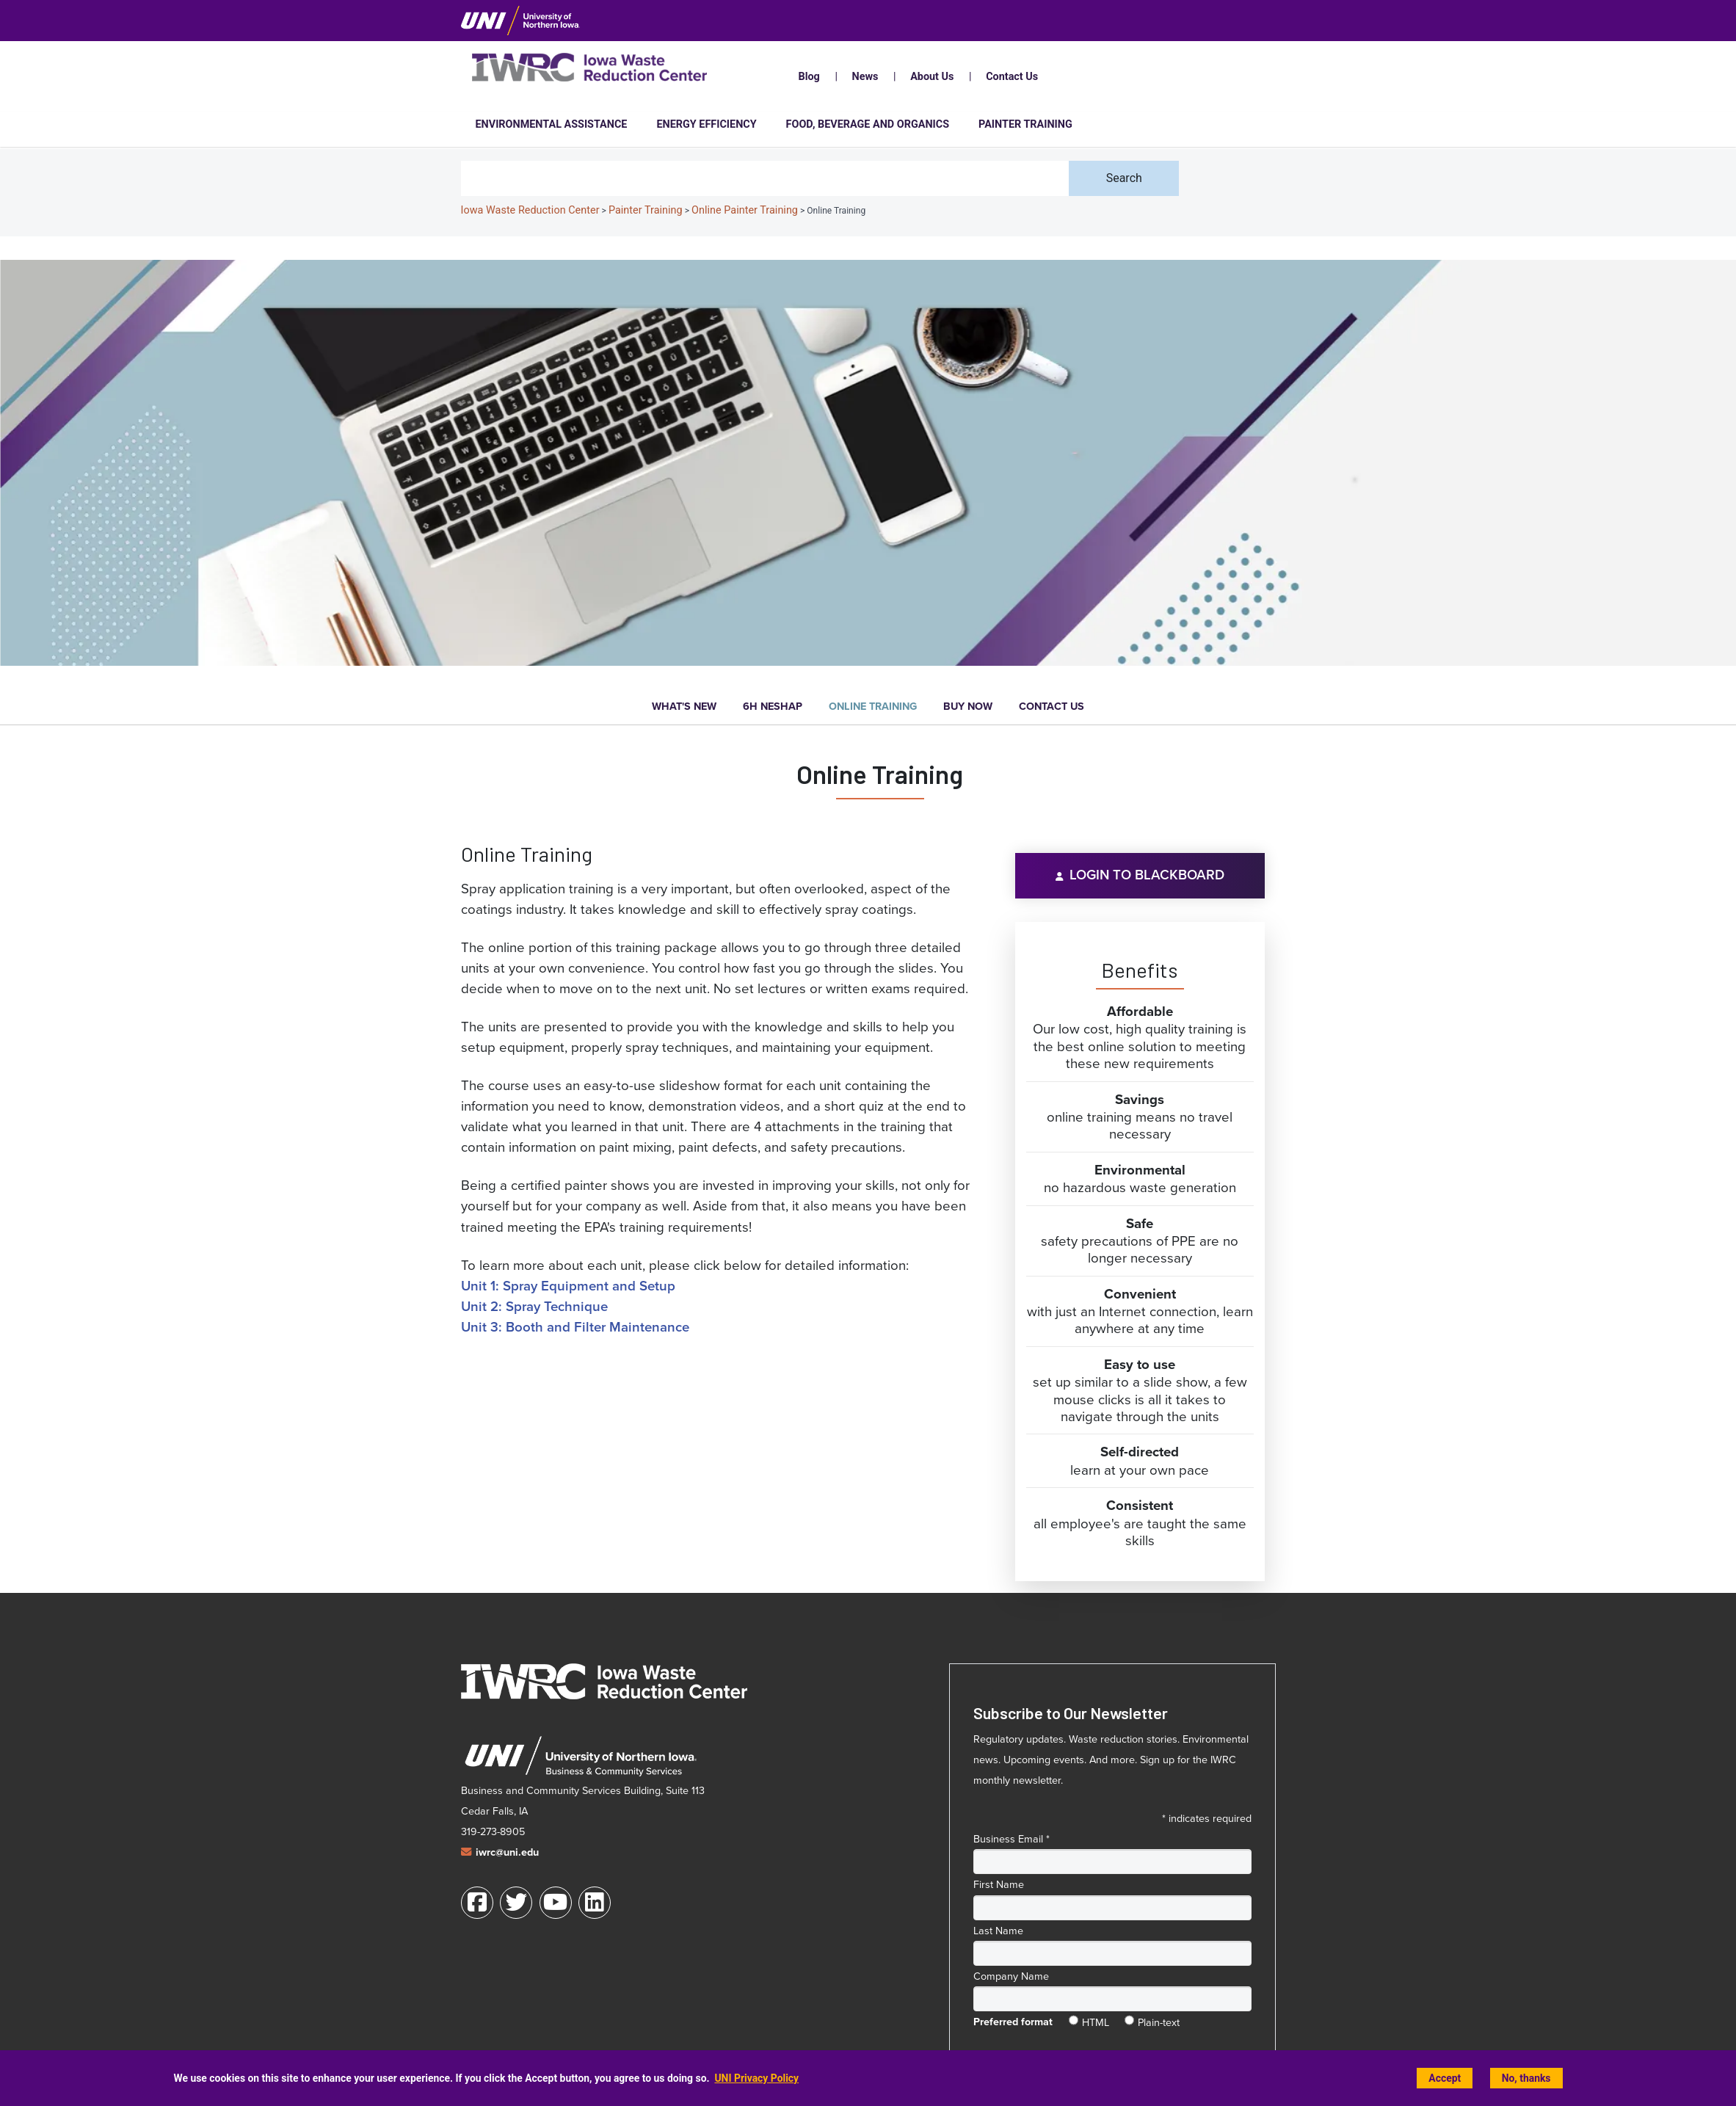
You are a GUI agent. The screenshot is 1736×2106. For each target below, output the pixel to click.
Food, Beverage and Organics (867, 124)
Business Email (1011, 1839)
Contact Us (1012, 76)
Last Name (998, 1930)
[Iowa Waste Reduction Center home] (604, 1680)
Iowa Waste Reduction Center (530, 210)
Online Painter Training (744, 210)
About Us (932, 76)
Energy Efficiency (706, 124)
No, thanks (1526, 2078)
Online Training (873, 706)
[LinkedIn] (594, 1903)
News (865, 76)
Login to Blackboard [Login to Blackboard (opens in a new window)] (1146, 875)
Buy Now (967, 706)
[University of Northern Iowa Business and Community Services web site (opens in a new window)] (580, 1757)
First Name (998, 1884)
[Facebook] (477, 1903)
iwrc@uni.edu (507, 1852)
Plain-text (1159, 2019)
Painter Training (1025, 124)
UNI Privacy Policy (756, 2078)
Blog (808, 76)
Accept (1444, 2078)
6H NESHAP (772, 706)
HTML (1095, 2019)
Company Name (1011, 1976)
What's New (684, 706)
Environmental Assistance (552, 124)
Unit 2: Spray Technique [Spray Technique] (534, 1306)
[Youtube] (556, 1903)
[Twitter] (516, 1903)
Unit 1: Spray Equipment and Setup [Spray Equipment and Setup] (568, 1286)
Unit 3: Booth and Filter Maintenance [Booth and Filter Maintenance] (575, 1327)
